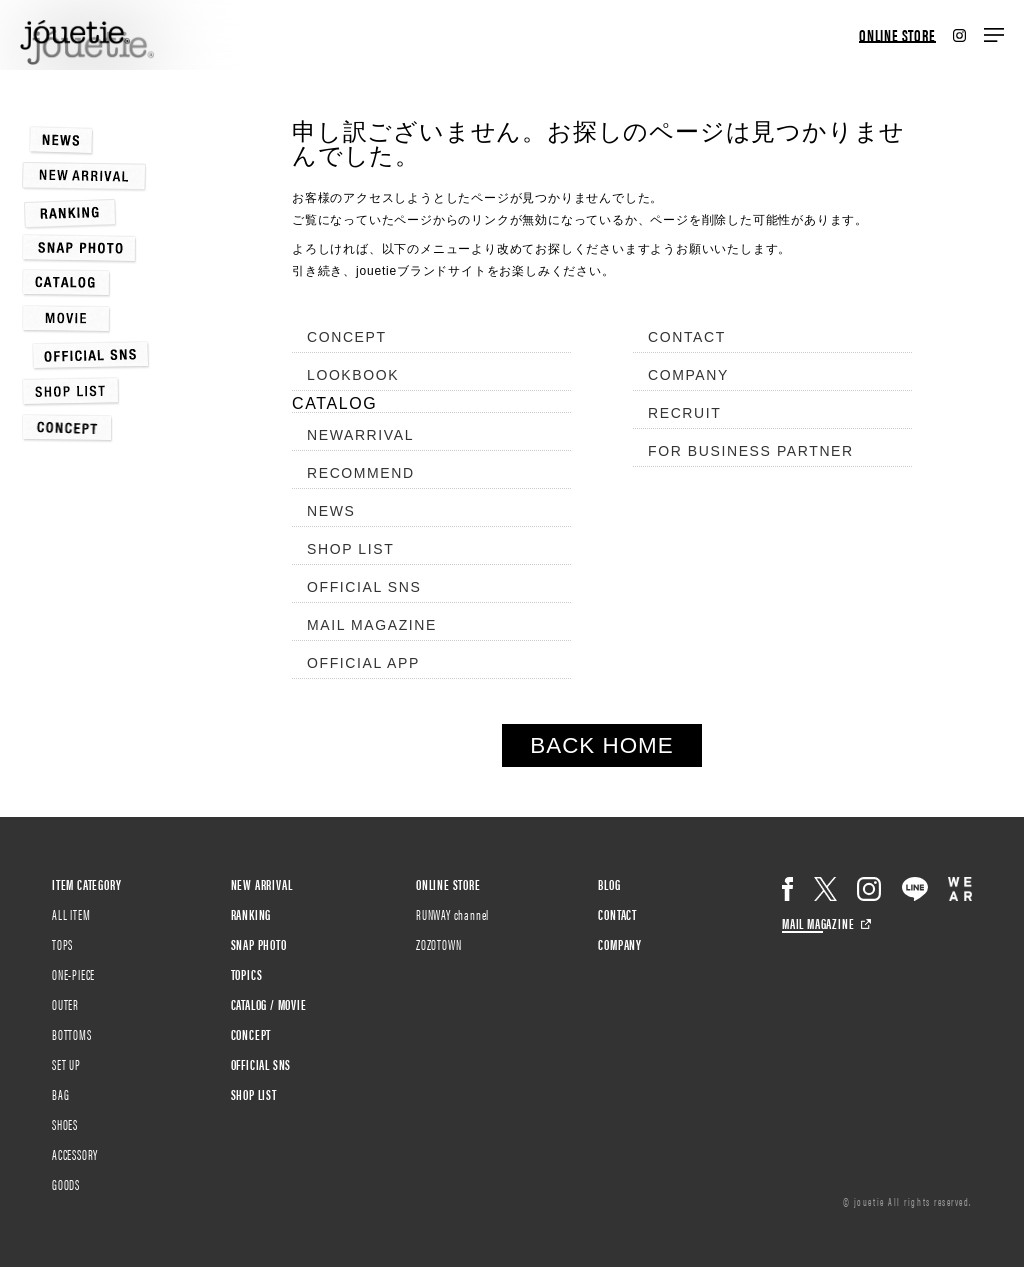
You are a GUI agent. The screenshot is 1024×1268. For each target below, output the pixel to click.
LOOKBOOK (353, 375)
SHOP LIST (350, 549)
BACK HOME (601, 745)
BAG (60, 1094)
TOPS (62, 944)
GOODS (66, 1184)
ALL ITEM (71, 914)
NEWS (331, 511)
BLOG (609, 884)
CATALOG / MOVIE (269, 1004)
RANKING (251, 914)
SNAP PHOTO (259, 944)
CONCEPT (347, 337)
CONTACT (687, 337)
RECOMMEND (361, 473)
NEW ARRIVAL (262, 884)
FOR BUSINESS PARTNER (751, 451)
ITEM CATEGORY (86, 884)
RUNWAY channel (452, 914)
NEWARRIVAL (360, 435)
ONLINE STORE (897, 35)
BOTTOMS (72, 1034)
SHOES (65, 1124)
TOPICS (247, 974)
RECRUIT (684, 413)
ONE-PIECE (73, 974)
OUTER (65, 1004)
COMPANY (688, 375)
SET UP (66, 1064)
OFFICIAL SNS (364, 587)
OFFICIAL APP (363, 663)
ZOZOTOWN (438, 944)
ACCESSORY (75, 1154)
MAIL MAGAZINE (372, 625)
